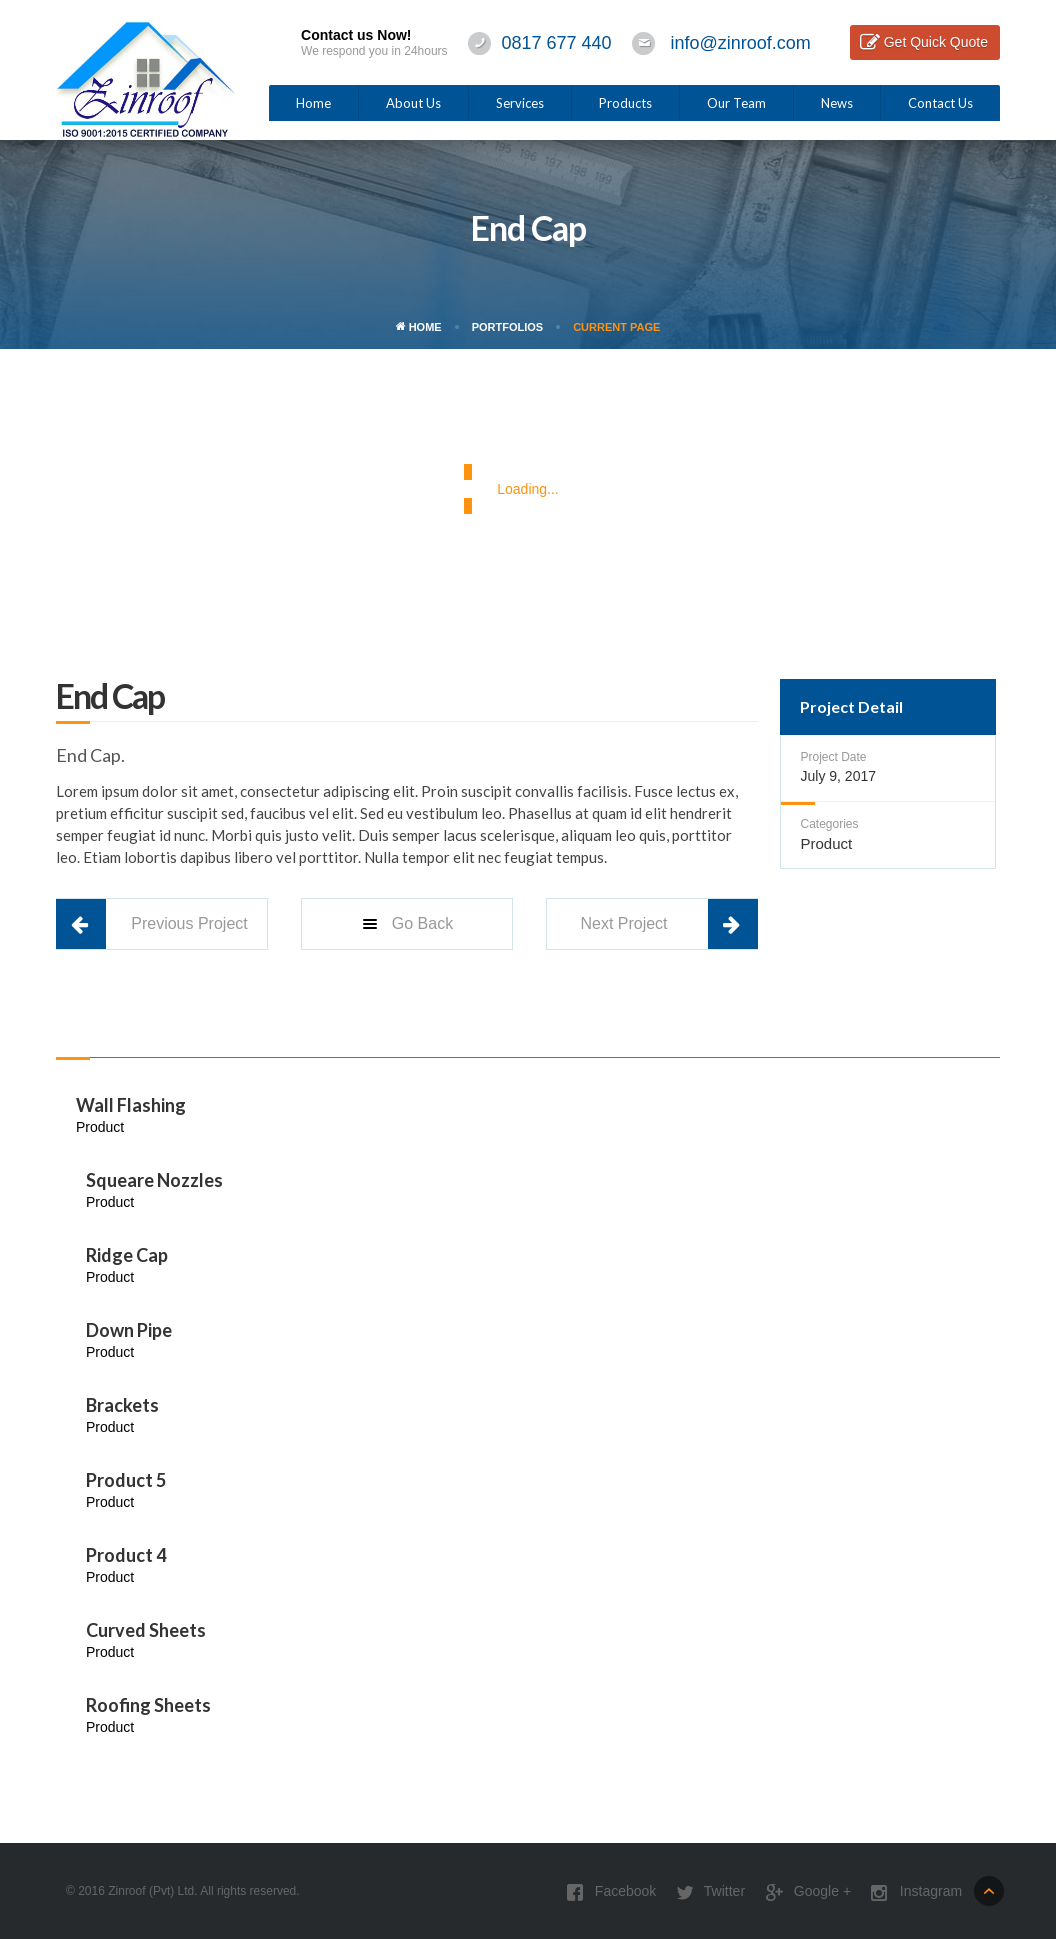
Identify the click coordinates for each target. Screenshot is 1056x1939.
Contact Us (940, 103)
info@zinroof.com (741, 43)
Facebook (611, 1892)
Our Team (736, 103)
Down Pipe (129, 1330)
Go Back (406, 924)
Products (625, 103)
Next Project (623, 923)
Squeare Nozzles (154, 1180)
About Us (413, 103)
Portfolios (508, 327)
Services (520, 103)
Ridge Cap (127, 1255)
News (837, 103)
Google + (808, 1892)
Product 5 (126, 1480)
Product (827, 843)
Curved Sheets (146, 1630)
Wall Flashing (131, 1105)
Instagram (916, 1892)
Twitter (710, 1892)
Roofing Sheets (148, 1705)
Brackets (122, 1405)
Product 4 (126, 1555)
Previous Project (189, 923)
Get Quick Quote (936, 42)
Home (313, 103)
